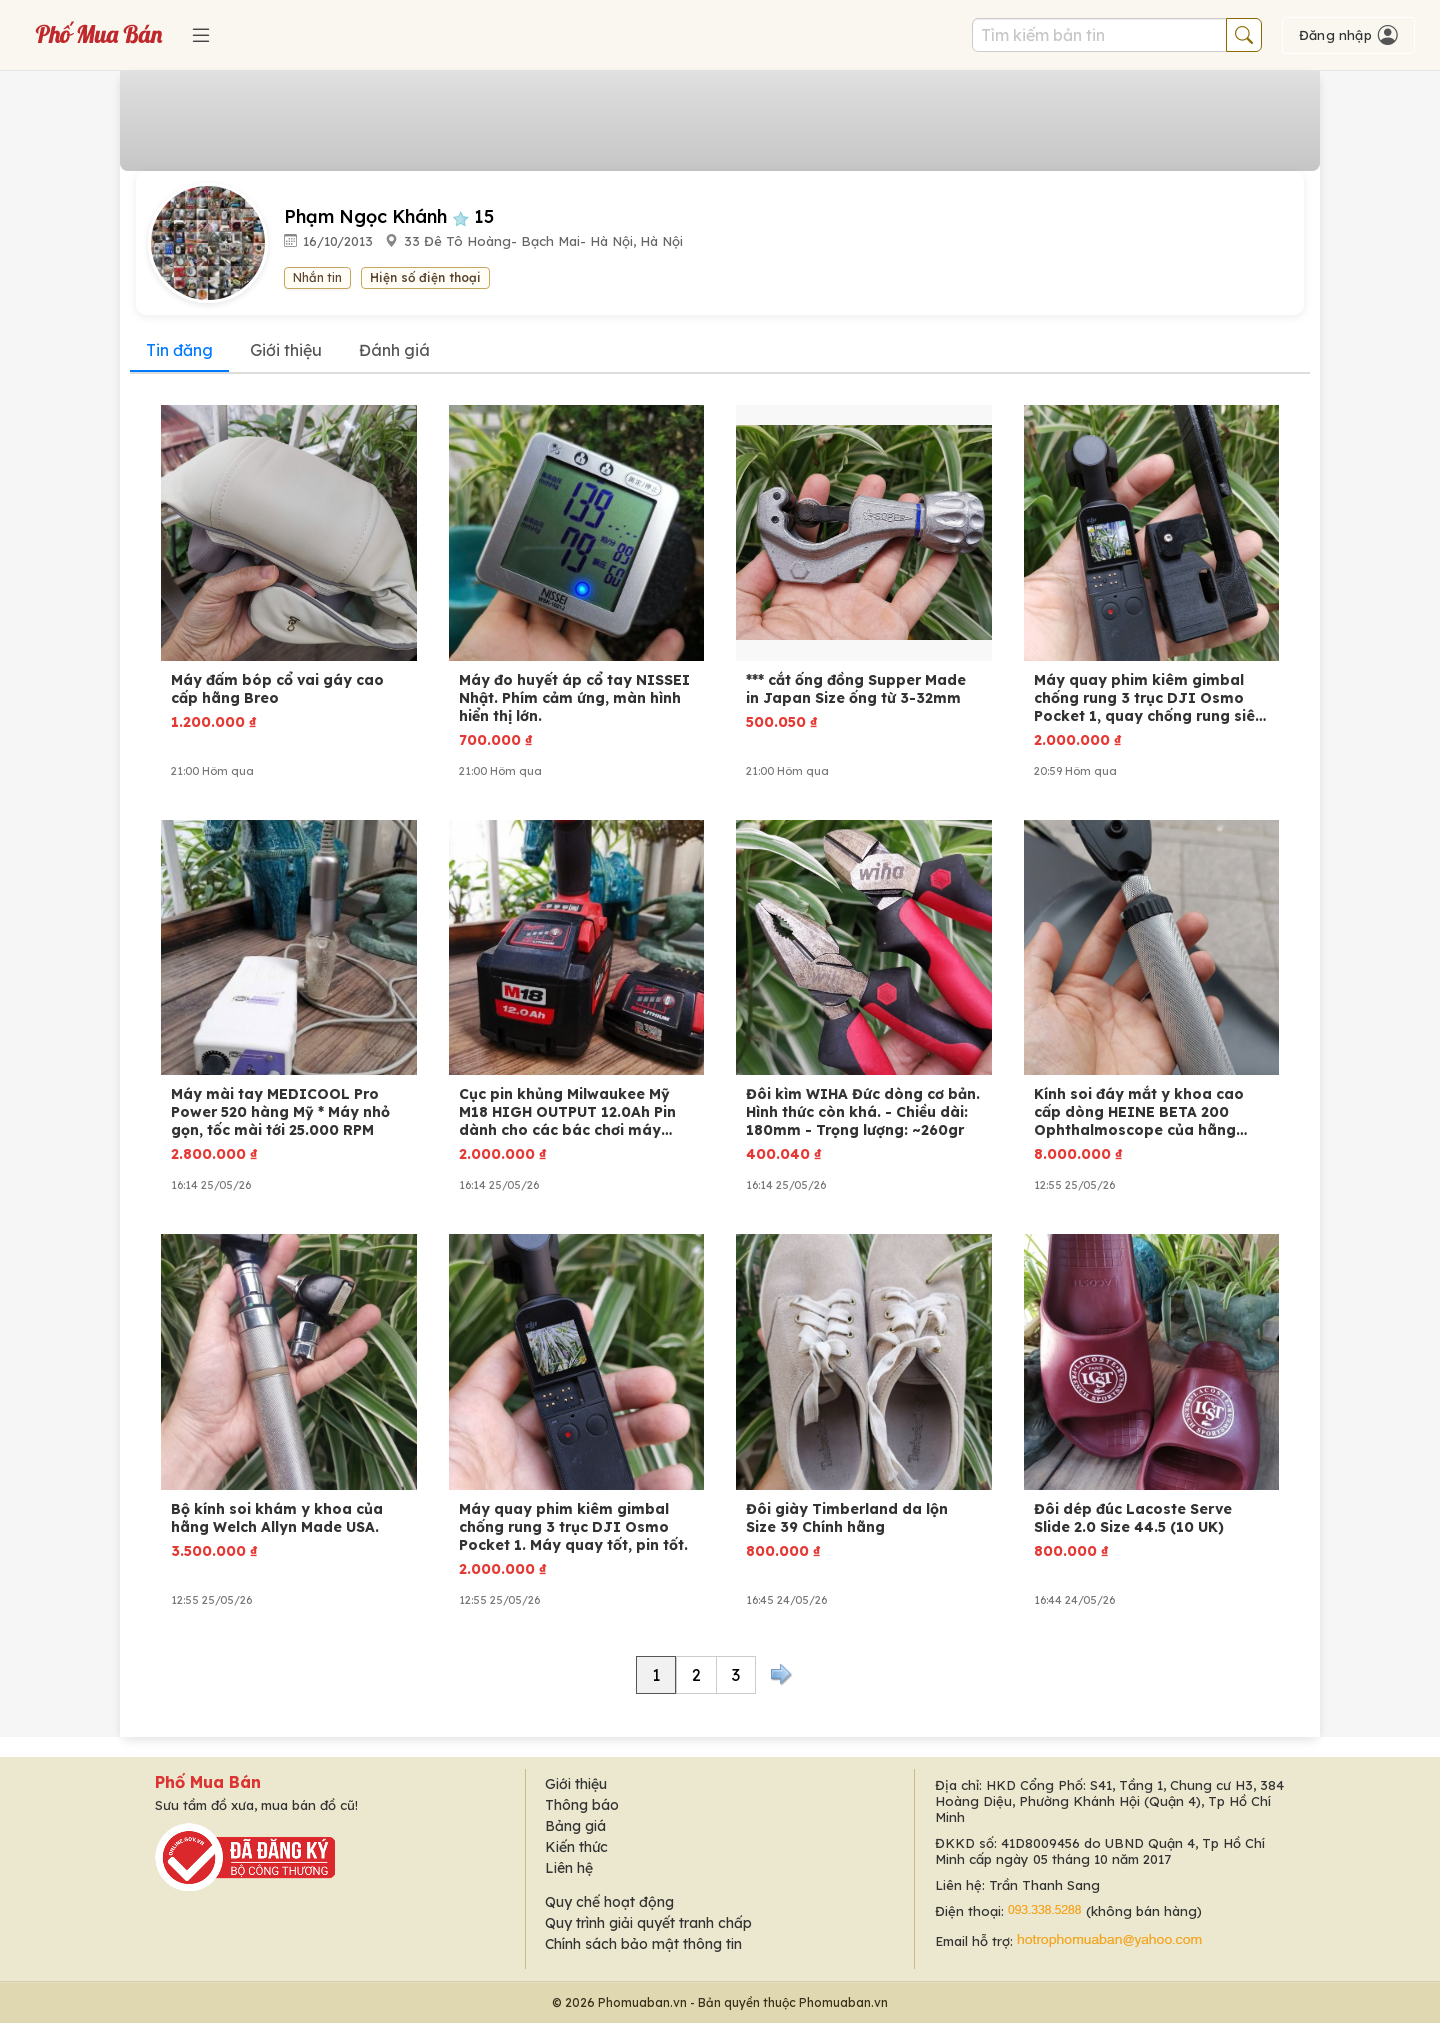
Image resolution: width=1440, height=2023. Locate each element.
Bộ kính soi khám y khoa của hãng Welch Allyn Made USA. (277, 1518)
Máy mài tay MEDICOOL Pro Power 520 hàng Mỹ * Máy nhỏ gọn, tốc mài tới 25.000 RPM (280, 1112)
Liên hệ (569, 1868)
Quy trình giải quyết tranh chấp (648, 1923)
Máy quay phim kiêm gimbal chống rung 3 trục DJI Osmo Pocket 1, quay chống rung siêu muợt (1149, 698)
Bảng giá (575, 1826)
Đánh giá (394, 350)
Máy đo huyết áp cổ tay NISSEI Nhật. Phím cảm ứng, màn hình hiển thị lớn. (574, 698)
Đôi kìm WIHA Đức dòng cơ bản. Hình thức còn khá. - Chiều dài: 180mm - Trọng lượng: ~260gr (863, 1112)
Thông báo (582, 1805)
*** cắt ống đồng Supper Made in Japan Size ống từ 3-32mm (856, 689)
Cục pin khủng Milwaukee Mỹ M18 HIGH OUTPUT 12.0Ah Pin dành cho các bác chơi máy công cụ (567, 1112)
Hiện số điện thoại (425, 277)
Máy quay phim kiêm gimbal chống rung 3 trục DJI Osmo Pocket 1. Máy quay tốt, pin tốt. (573, 1527)
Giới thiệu (286, 350)
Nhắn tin (317, 277)
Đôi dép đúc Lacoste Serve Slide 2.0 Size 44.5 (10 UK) (1133, 1518)
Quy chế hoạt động (609, 1902)
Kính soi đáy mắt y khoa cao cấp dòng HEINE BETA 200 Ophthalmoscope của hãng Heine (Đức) (1139, 1112)
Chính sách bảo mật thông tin (643, 1944)
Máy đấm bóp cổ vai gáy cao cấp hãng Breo (277, 689)
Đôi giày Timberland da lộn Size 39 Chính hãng (847, 1518)
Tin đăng (179, 350)
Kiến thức (576, 1847)
